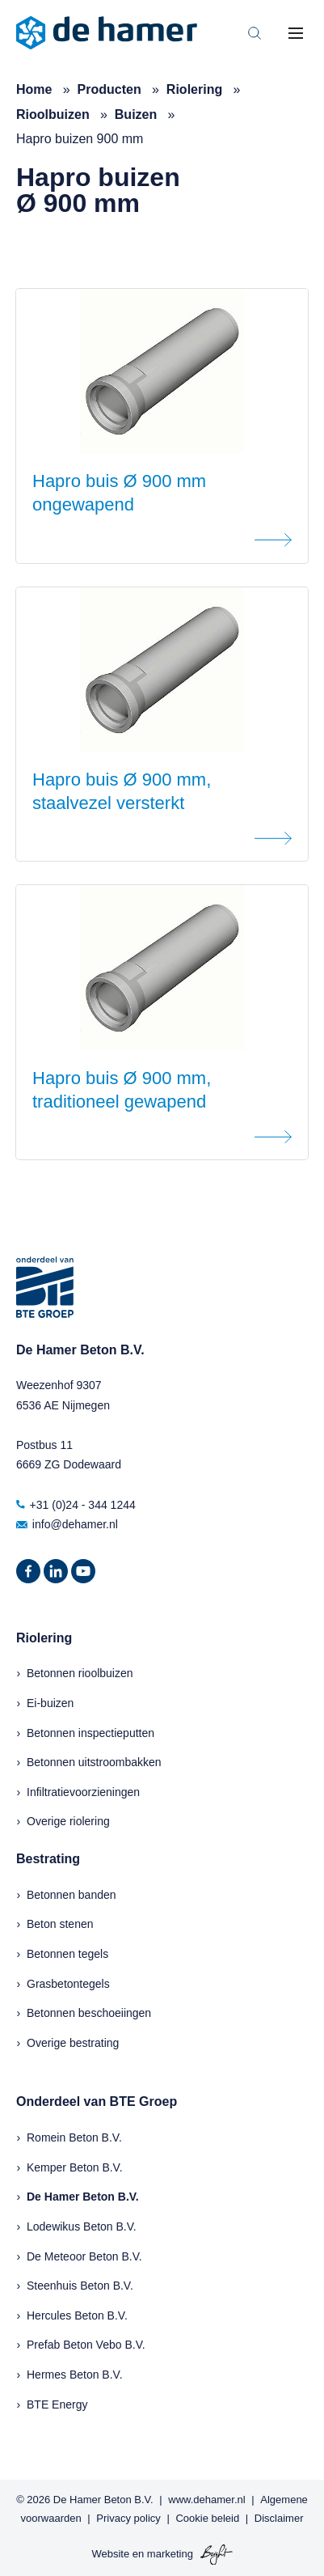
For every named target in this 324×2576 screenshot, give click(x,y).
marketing (170, 2554)
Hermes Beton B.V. (75, 2374)
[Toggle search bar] (254, 33)
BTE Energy (57, 2404)
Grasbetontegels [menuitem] (68, 1983)
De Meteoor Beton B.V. (84, 2256)
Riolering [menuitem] (44, 1638)
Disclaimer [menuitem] (279, 2518)
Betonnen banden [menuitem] (71, 1894)
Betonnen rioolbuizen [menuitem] (80, 1673)
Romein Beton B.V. (74, 2137)
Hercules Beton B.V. (77, 2315)
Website (110, 2554)
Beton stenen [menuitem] (60, 1923)
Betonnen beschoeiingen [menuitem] (89, 2012)
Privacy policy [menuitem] (128, 2518)
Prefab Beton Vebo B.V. (86, 2344)
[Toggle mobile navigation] (296, 33)
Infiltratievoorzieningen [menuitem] (83, 1792)
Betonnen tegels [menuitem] (67, 1953)
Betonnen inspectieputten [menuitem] (90, 1733)
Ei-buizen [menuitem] (50, 1703)
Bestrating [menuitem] (48, 1859)
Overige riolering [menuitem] (68, 1821)
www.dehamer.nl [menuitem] (206, 2499)
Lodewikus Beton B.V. (82, 2226)
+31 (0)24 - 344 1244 (76, 1504)
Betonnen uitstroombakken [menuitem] (94, 1762)
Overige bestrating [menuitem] (73, 2042)
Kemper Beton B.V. (75, 2167)
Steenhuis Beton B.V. (80, 2285)
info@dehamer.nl (67, 1524)
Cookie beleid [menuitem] (207, 2518)
